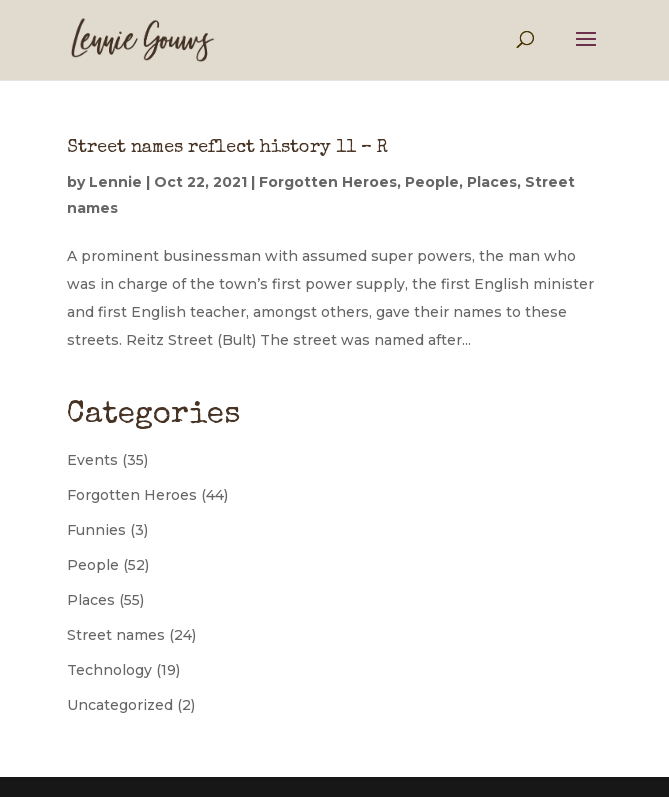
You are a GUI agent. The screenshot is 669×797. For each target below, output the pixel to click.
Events (92, 460)
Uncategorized (120, 705)
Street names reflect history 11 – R (227, 148)
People (432, 182)
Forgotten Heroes (328, 182)
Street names (116, 635)
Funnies (96, 530)
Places (492, 182)
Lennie (115, 182)
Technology (109, 670)
